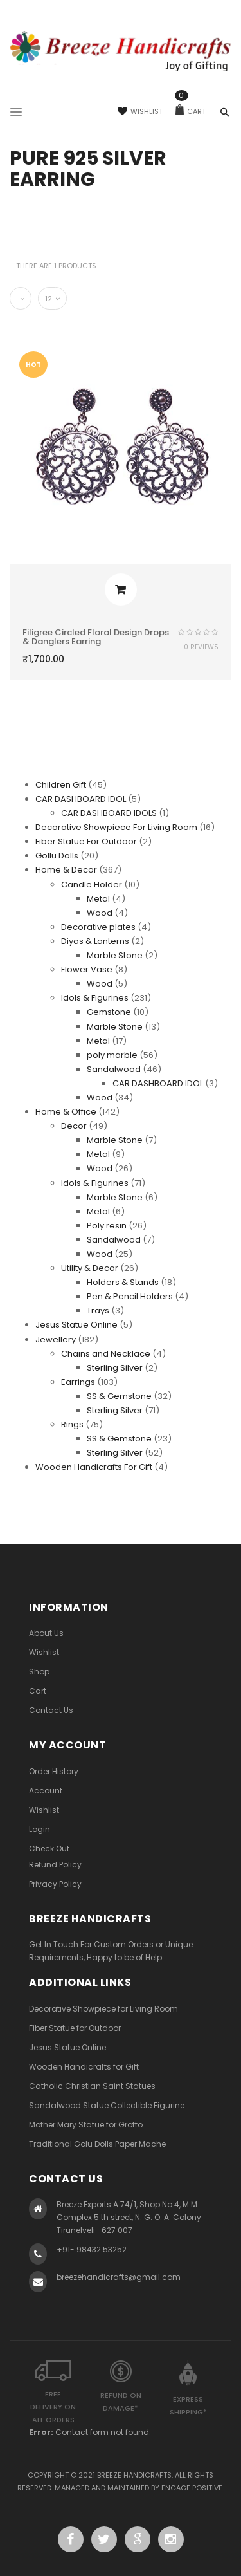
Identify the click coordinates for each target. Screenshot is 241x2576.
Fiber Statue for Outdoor (75, 2028)
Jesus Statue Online (67, 2047)
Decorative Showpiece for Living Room (103, 2008)
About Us (46, 1632)
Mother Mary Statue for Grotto (86, 2124)
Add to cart (121, 589)
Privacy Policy (55, 1883)
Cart (190, 111)
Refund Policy (55, 1864)
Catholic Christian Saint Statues (92, 2085)
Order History (53, 1771)
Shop (39, 1671)
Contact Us (51, 1710)
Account (45, 1790)
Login (39, 1829)
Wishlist (140, 111)
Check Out (49, 1848)
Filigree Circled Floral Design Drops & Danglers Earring (95, 636)
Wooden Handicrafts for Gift (84, 2066)
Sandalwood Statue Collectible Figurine (106, 2105)
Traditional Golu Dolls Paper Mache (97, 2143)
